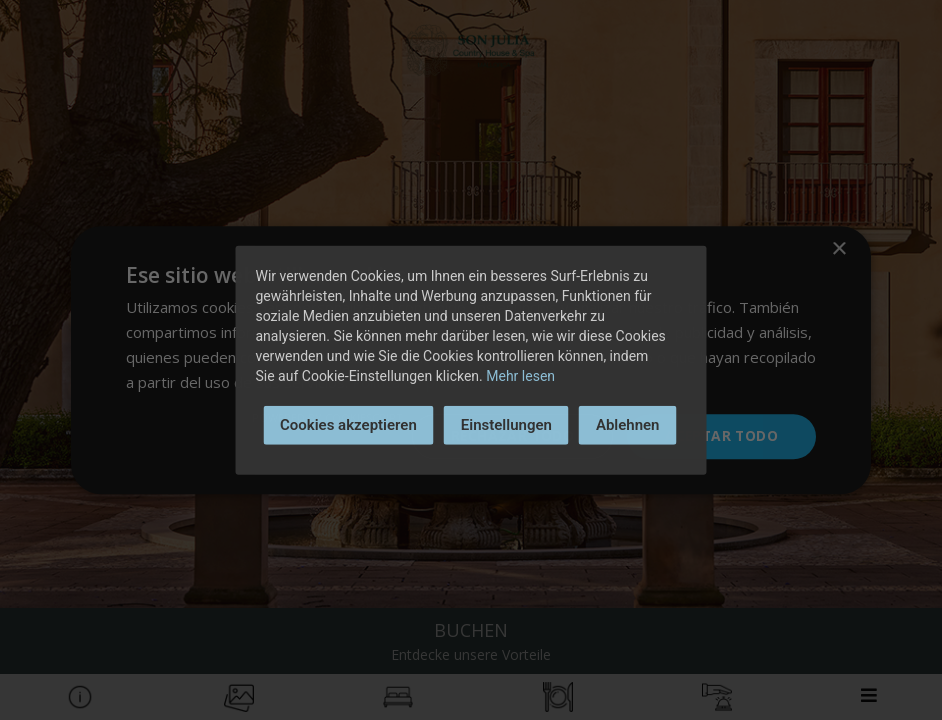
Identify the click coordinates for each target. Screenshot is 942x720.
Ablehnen (628, 425)
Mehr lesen (520, 376)
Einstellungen (506, 425)
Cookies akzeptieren (348, 425)
